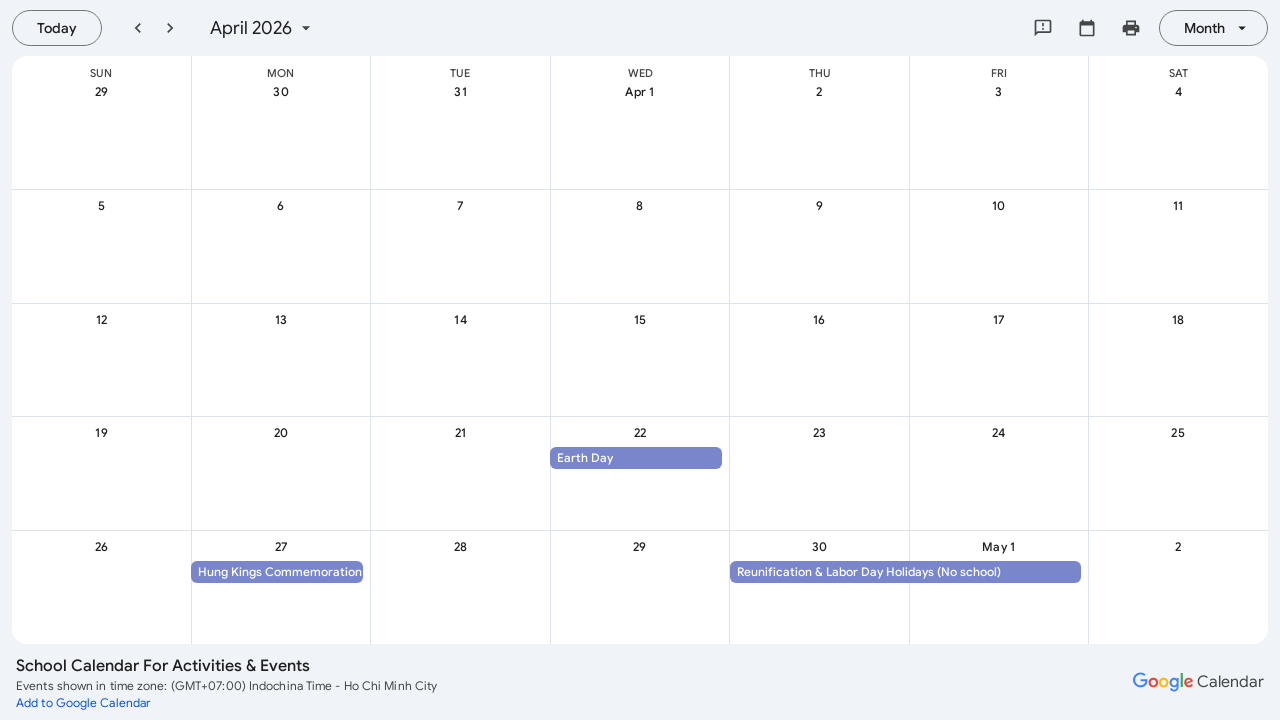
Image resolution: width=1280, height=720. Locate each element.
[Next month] (170, 28)
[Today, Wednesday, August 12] (57, 28)
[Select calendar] (1087, 28)
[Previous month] (138, 28)
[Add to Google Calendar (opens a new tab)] (83, 702)
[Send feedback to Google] (1043, 28)
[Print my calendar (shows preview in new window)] (1131, 28)
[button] (635, 458)
